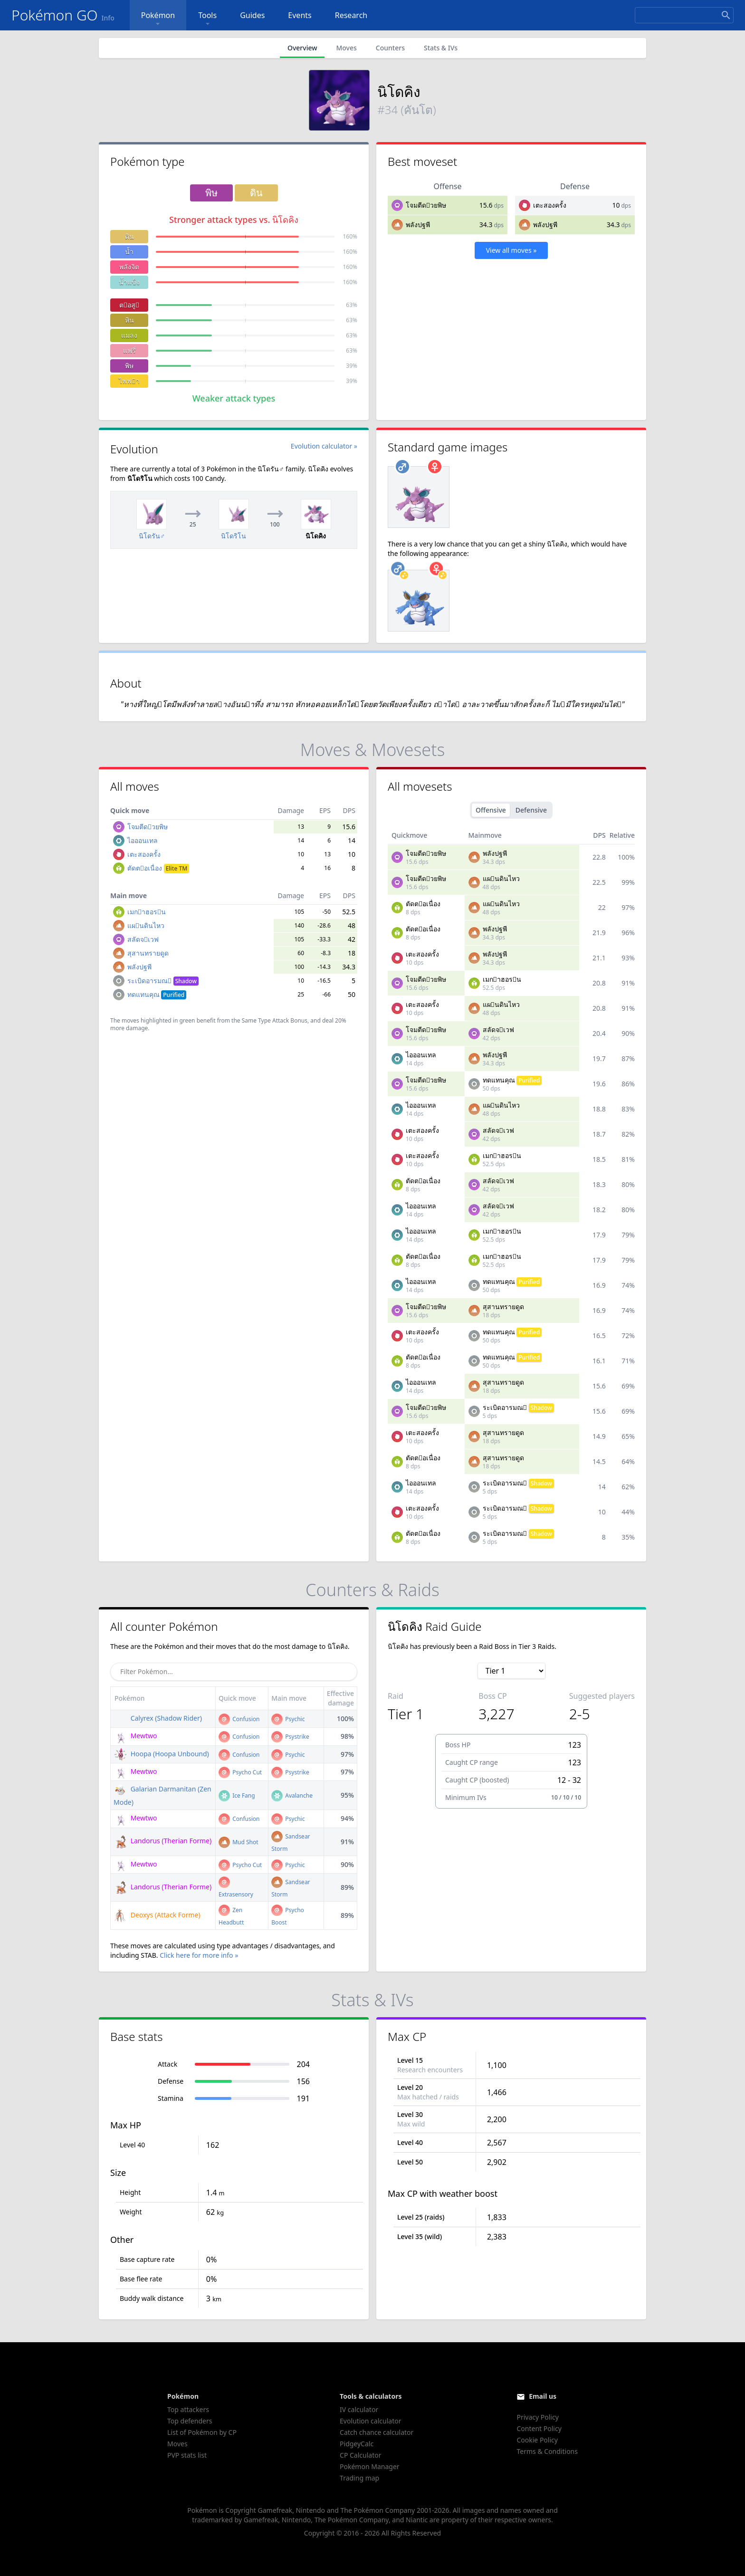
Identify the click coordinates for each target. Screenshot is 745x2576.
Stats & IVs (441, 47)
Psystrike (290, 1737)
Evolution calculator (370, 2420)
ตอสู (129, 304)
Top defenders (189, 2420)
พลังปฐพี (418, 224)
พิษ (129, 365)
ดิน (129, 236)
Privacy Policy (537, 2417)
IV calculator (359, 2409)
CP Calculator (360, 2455)
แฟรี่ (129, 350)
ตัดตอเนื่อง (158, 867)
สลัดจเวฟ (143, 939)
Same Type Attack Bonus (274, 1020)
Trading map (359, 2477)
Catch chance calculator (376, 2432)
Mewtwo (135, 1735)
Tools (207, 19)
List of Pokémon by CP (202, 2432)
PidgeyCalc (356, 2443)
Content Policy (538, 2428)
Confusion (239, 1719)
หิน (129, 320)
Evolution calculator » (324, 445)
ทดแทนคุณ (157, 994)
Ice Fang (237, 1795)
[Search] (684, 15)
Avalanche (292, 1795)
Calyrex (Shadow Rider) (158, 1718)
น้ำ (129, 251)
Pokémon (158, 19)
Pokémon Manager (370, 2466)
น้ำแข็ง (129, 282)
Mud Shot (238, 1842)
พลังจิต (129, 266)
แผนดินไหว (145, 925)
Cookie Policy (536, 2439)
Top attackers (188, 2409)
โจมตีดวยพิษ (426, 205)
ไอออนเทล (142, 840)
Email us (542, 2396)
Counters (390, 47)
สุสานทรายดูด (148, 953)
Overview (302, 47)
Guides (252, 15)
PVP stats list (187, 2455)
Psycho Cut (240, 1772)
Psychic (288, 1719)
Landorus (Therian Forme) (162, 1840)
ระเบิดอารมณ (163, 980)
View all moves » (511, 250)
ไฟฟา (129, 380)
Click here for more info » (199, 1955)
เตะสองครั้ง (549, 205)
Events (299, 15)
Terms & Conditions (547, 2451)
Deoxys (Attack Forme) (157, 1914)
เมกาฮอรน (146, 911)
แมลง (129, 335)
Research (351, 15)
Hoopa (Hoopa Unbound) (161, 1753)
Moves (346, 47)
